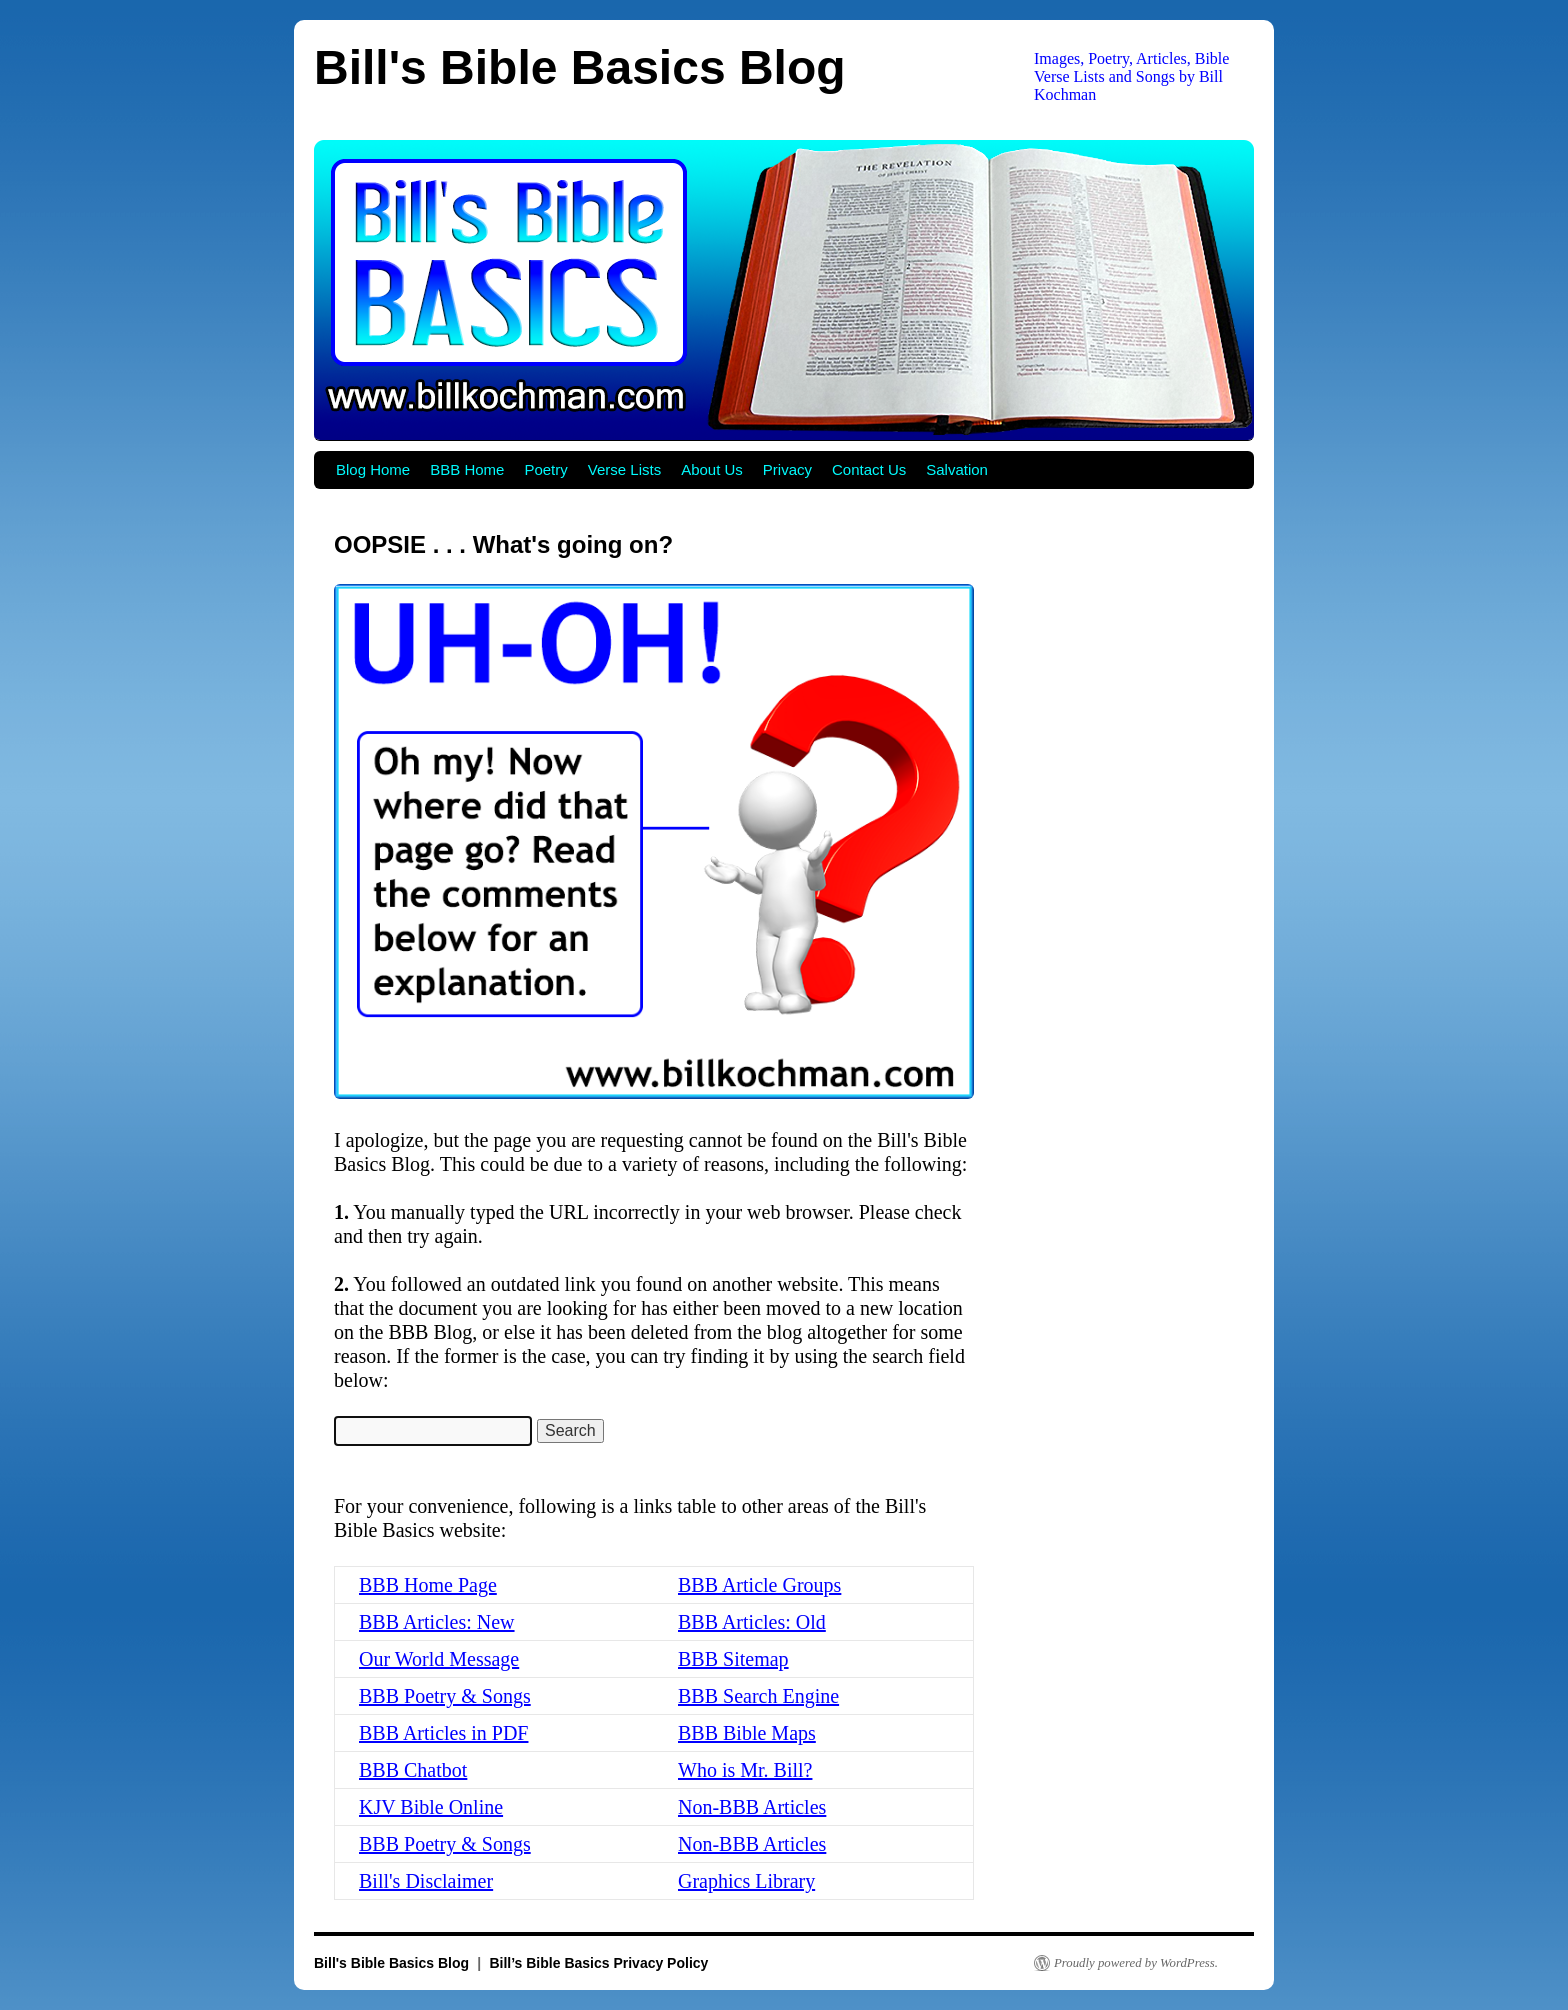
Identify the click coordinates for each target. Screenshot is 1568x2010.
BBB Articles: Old (752, 1622)
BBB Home (467, 469)
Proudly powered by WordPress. (1136, 1963)
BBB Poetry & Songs (445, 1696)
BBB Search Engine (758, 1696)
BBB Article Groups (759, 1585)
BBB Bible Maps (747, 1733)
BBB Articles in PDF (443, 1733)
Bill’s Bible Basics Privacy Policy (598, 1963)
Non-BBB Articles (752, 1807)
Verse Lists (624, 469)
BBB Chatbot (413, 1770)
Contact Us (869, 469)
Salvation (957, 469)
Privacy (787, 469)
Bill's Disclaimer (426, 1881)
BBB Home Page (428, 1585)
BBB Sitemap (733, 1659)
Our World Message (439, 1659)
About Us (712, 469)
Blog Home (373, 469)
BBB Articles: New (437, 1622)
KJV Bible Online (431, 1807)
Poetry (545, 469)
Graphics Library (746, 1881)
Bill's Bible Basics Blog (580, 67)
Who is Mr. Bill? (745, 1770)
